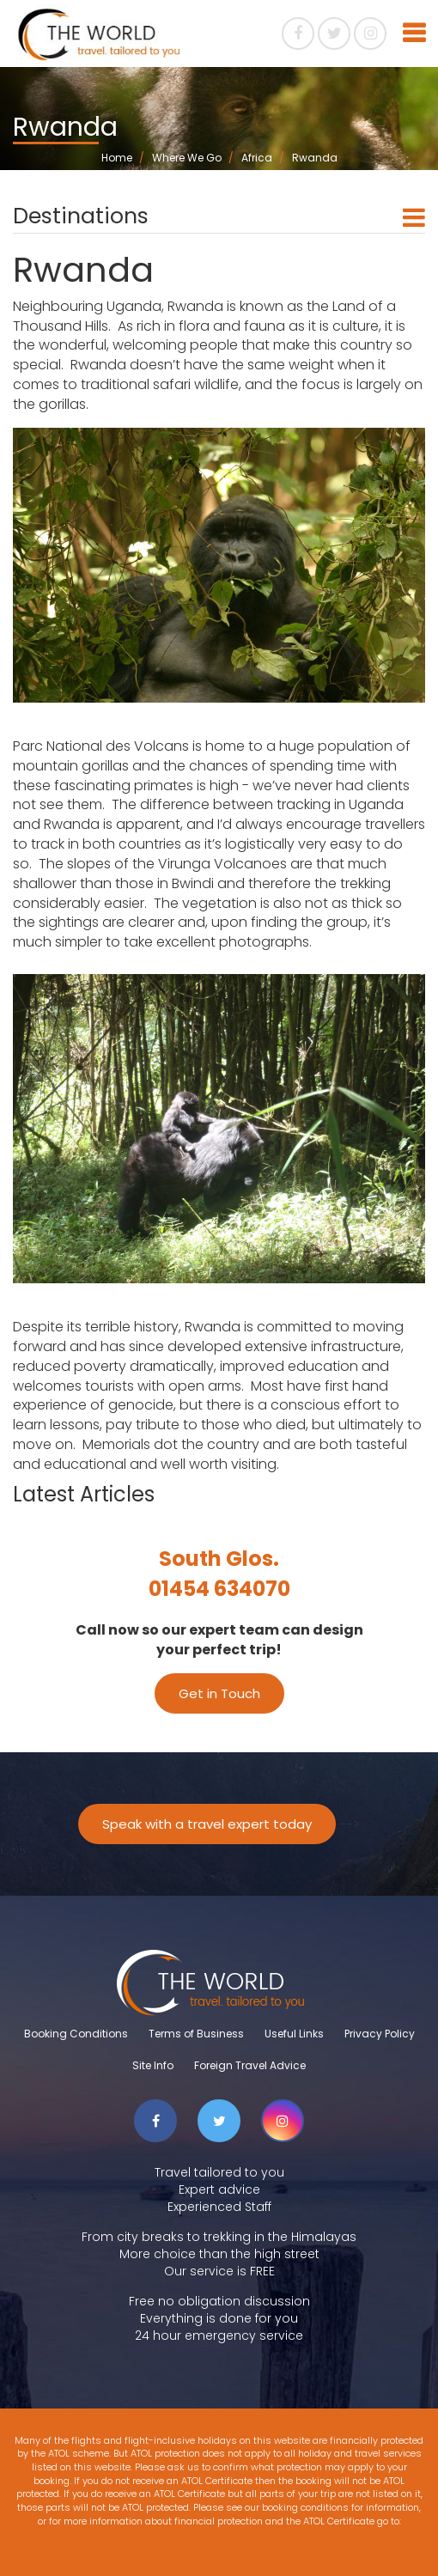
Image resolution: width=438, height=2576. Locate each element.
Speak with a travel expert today (207, 1824)
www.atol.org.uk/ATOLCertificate (219, 2535)
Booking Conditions (76, 2033)
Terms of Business (196, 2033)
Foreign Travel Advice (250, 2065)
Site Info (152, 2065)
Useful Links (294, 2033)
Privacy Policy (379, 2033)
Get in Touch (219, 1693)
